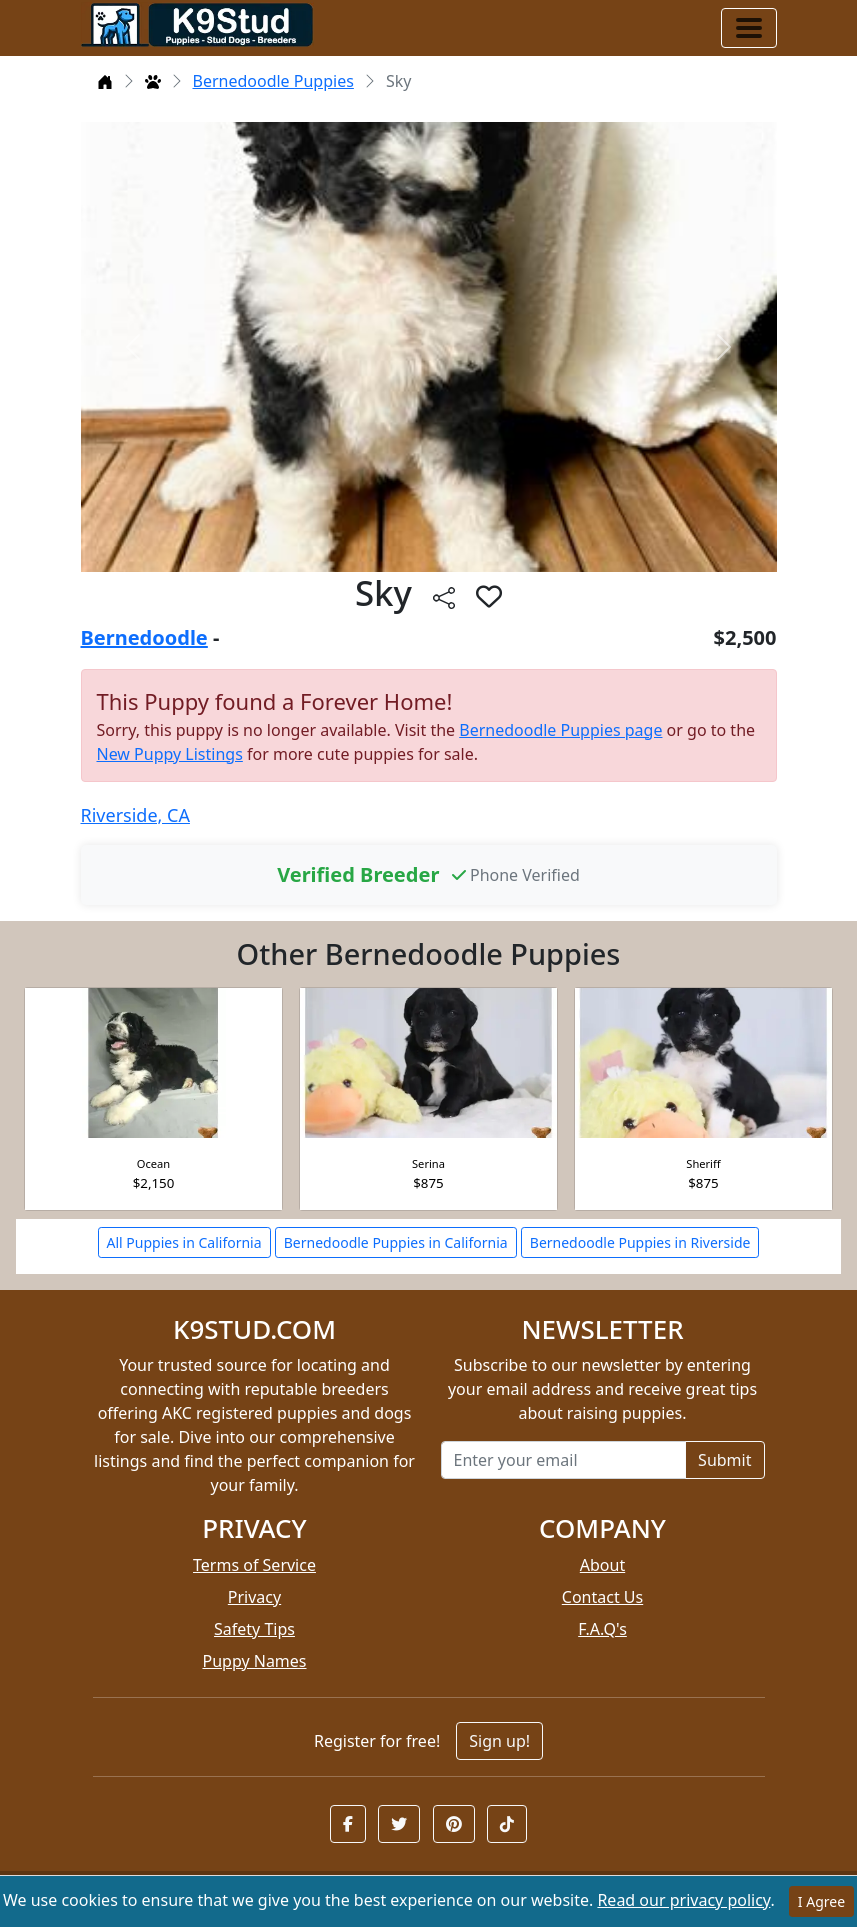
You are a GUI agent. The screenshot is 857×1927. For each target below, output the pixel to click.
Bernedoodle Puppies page (560, 730)
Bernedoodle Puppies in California (396, 1242)
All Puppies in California (184, 1242)
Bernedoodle (144, 637)
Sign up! (499, 1741)
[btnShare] (444, 596)
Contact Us (602, 1597)
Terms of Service (254, 1565)
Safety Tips (254, 1629)
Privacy (254, 1597)
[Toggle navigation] (749, 28)
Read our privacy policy (683, 1900)
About (602, 1565)
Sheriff (703, 1163)
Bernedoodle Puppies (273, 81)
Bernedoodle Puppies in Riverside (640, 1242)
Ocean (153, 1163)
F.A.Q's (602, 1629)
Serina (428, 1163)
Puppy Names (254, 1661)
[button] (348, 1824)
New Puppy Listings (170, 754)
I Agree (821, 1901)
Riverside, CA (135, 815)
